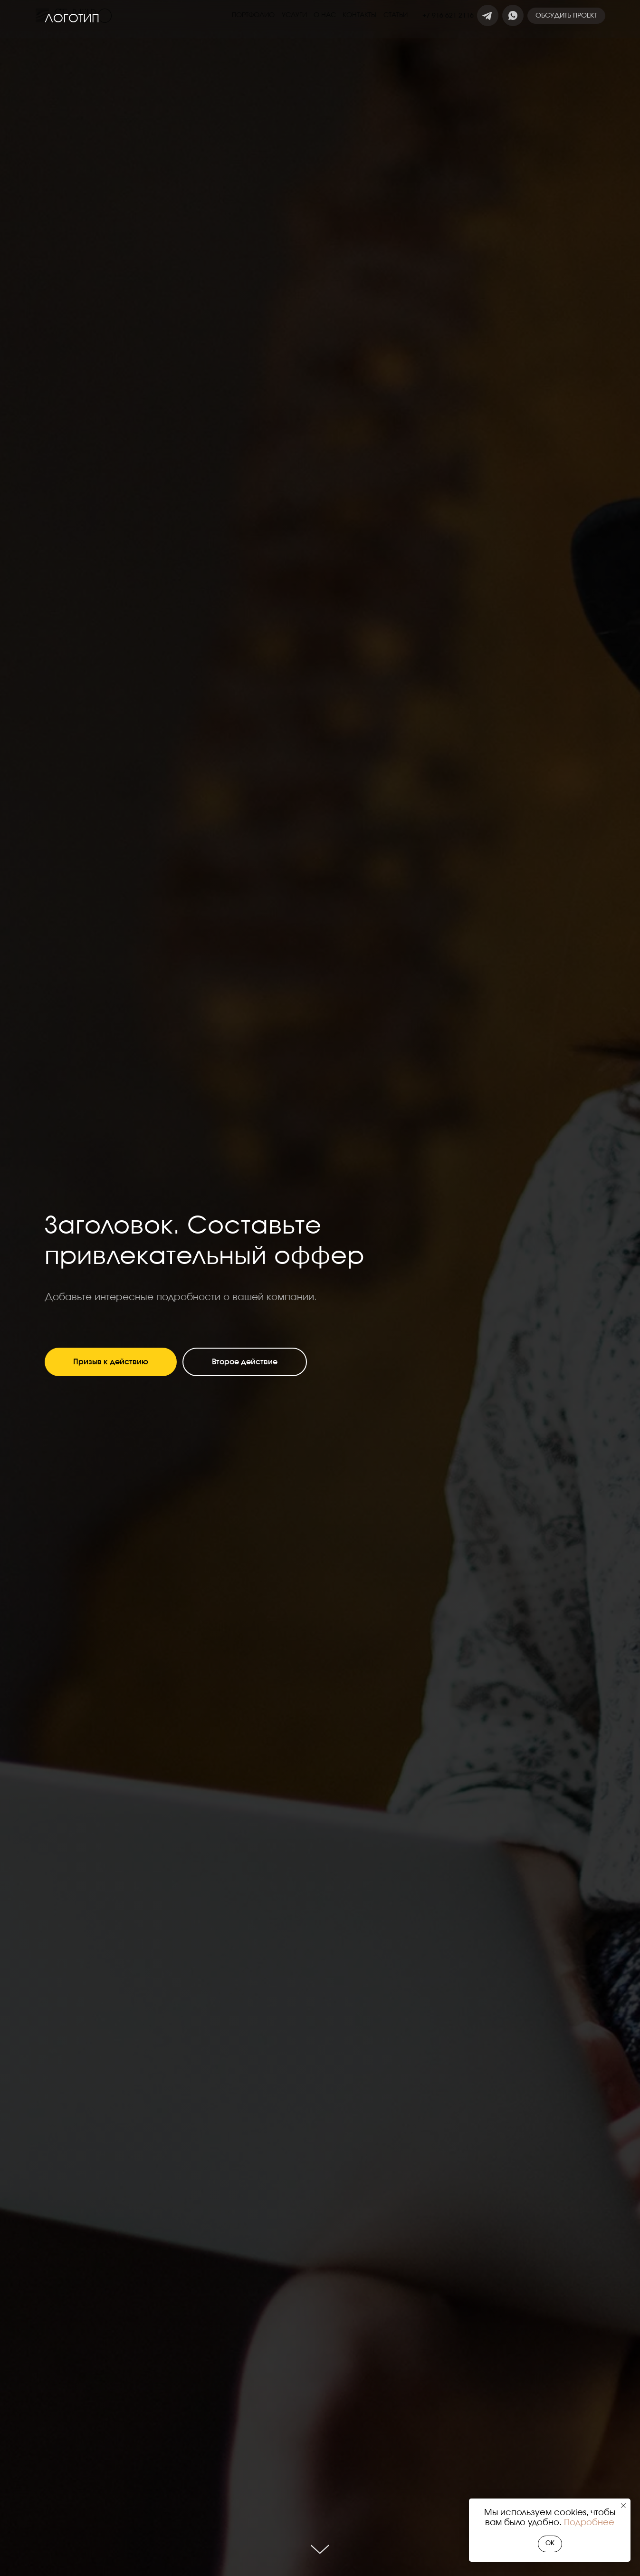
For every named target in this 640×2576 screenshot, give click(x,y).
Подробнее (589, 2522)
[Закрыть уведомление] (623, 2505)
